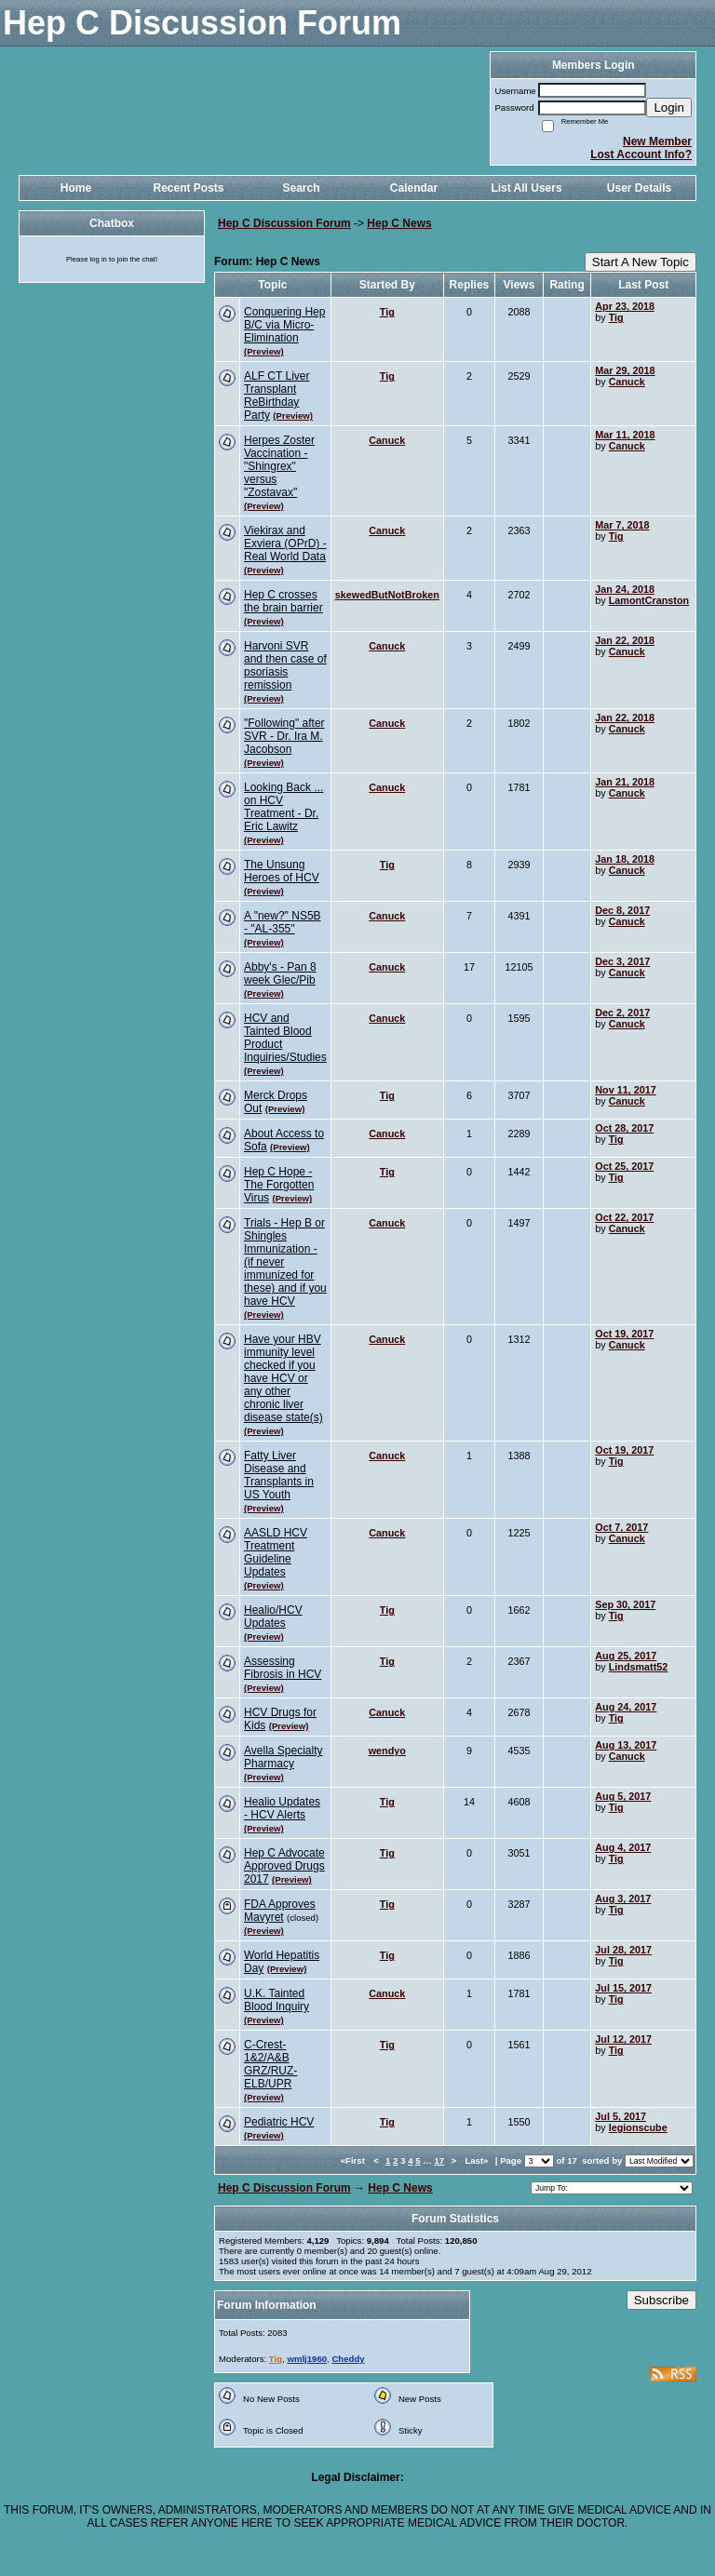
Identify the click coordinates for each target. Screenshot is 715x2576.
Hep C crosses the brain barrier (283, 601)
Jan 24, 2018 (624, 589)
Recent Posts (188, 188)
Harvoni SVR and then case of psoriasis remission (285, 665)
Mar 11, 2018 (624, 434)
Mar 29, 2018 (624, 370)
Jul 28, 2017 (623, 1949)
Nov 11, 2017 (625, 1089)
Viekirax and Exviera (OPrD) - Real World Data (285, 543)
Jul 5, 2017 (620, 2116)
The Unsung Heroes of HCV (281, 871)
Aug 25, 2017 (625, 1655)
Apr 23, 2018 (624, 306)
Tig (387, 311)
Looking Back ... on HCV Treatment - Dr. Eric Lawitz (283, 807)
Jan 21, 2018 (624, 781)
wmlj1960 (307, 2359)
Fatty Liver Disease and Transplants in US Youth (279, 1475)
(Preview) (264, 351)
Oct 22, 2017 (624, 1217)
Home (76, 188)
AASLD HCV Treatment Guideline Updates (275, 1552)
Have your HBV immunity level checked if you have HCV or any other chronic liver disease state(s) (283, 1378)
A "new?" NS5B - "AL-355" (282, 922)
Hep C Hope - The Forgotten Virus (279, 1184)
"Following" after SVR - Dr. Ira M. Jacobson (284, 736)
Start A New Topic (640, 262)
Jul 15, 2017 (623, 1987)
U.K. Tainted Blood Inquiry (276, 2000)
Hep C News (399, 223)
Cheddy (347, 2359)
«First (354, 2160)
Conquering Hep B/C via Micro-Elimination (284, 324)
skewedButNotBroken (387, 594)
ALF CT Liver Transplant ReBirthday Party (276, 395)
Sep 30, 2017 (625, 1604)
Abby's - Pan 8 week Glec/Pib (280, 973)
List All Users (526, 188)
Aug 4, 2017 (623, 1847)
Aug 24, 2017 (625, 1706)
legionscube (638, 2127)
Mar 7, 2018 (622, 524)
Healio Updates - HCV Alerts (282, 1808)
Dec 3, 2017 (622, 961)
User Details (639, 188)
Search (300, 188)
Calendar (414, 188)
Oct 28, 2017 (624, 1128)
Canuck (627, 381)
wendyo (387, 1750)
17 (439, 2160)
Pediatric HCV (279, 2121)
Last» (478, 2160)
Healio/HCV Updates (273, 1616)
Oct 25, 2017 (624, 1166)
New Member (657, 141)
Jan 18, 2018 (624, 859)
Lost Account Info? (641, 154)
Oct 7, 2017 (621, 1527)
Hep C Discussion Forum (284, 223)
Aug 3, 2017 (623, 1898)
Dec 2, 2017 (622, 1012)
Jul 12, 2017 (623, 2039)
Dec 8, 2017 (622, 910)
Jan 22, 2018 (624, 640)
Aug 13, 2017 (625, 1745)
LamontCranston (649, 600)
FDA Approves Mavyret (280, 1911)
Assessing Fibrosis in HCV (282, 1668)
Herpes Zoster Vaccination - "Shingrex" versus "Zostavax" (279, 466)
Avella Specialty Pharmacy (283, 1757)
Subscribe (661, 2300)
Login (669, 107)
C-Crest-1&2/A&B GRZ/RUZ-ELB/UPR (270, 2064)
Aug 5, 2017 (623, 1796)
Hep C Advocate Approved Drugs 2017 (284, 1865)
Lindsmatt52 (638, 1666)
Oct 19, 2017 (624, 1333)
